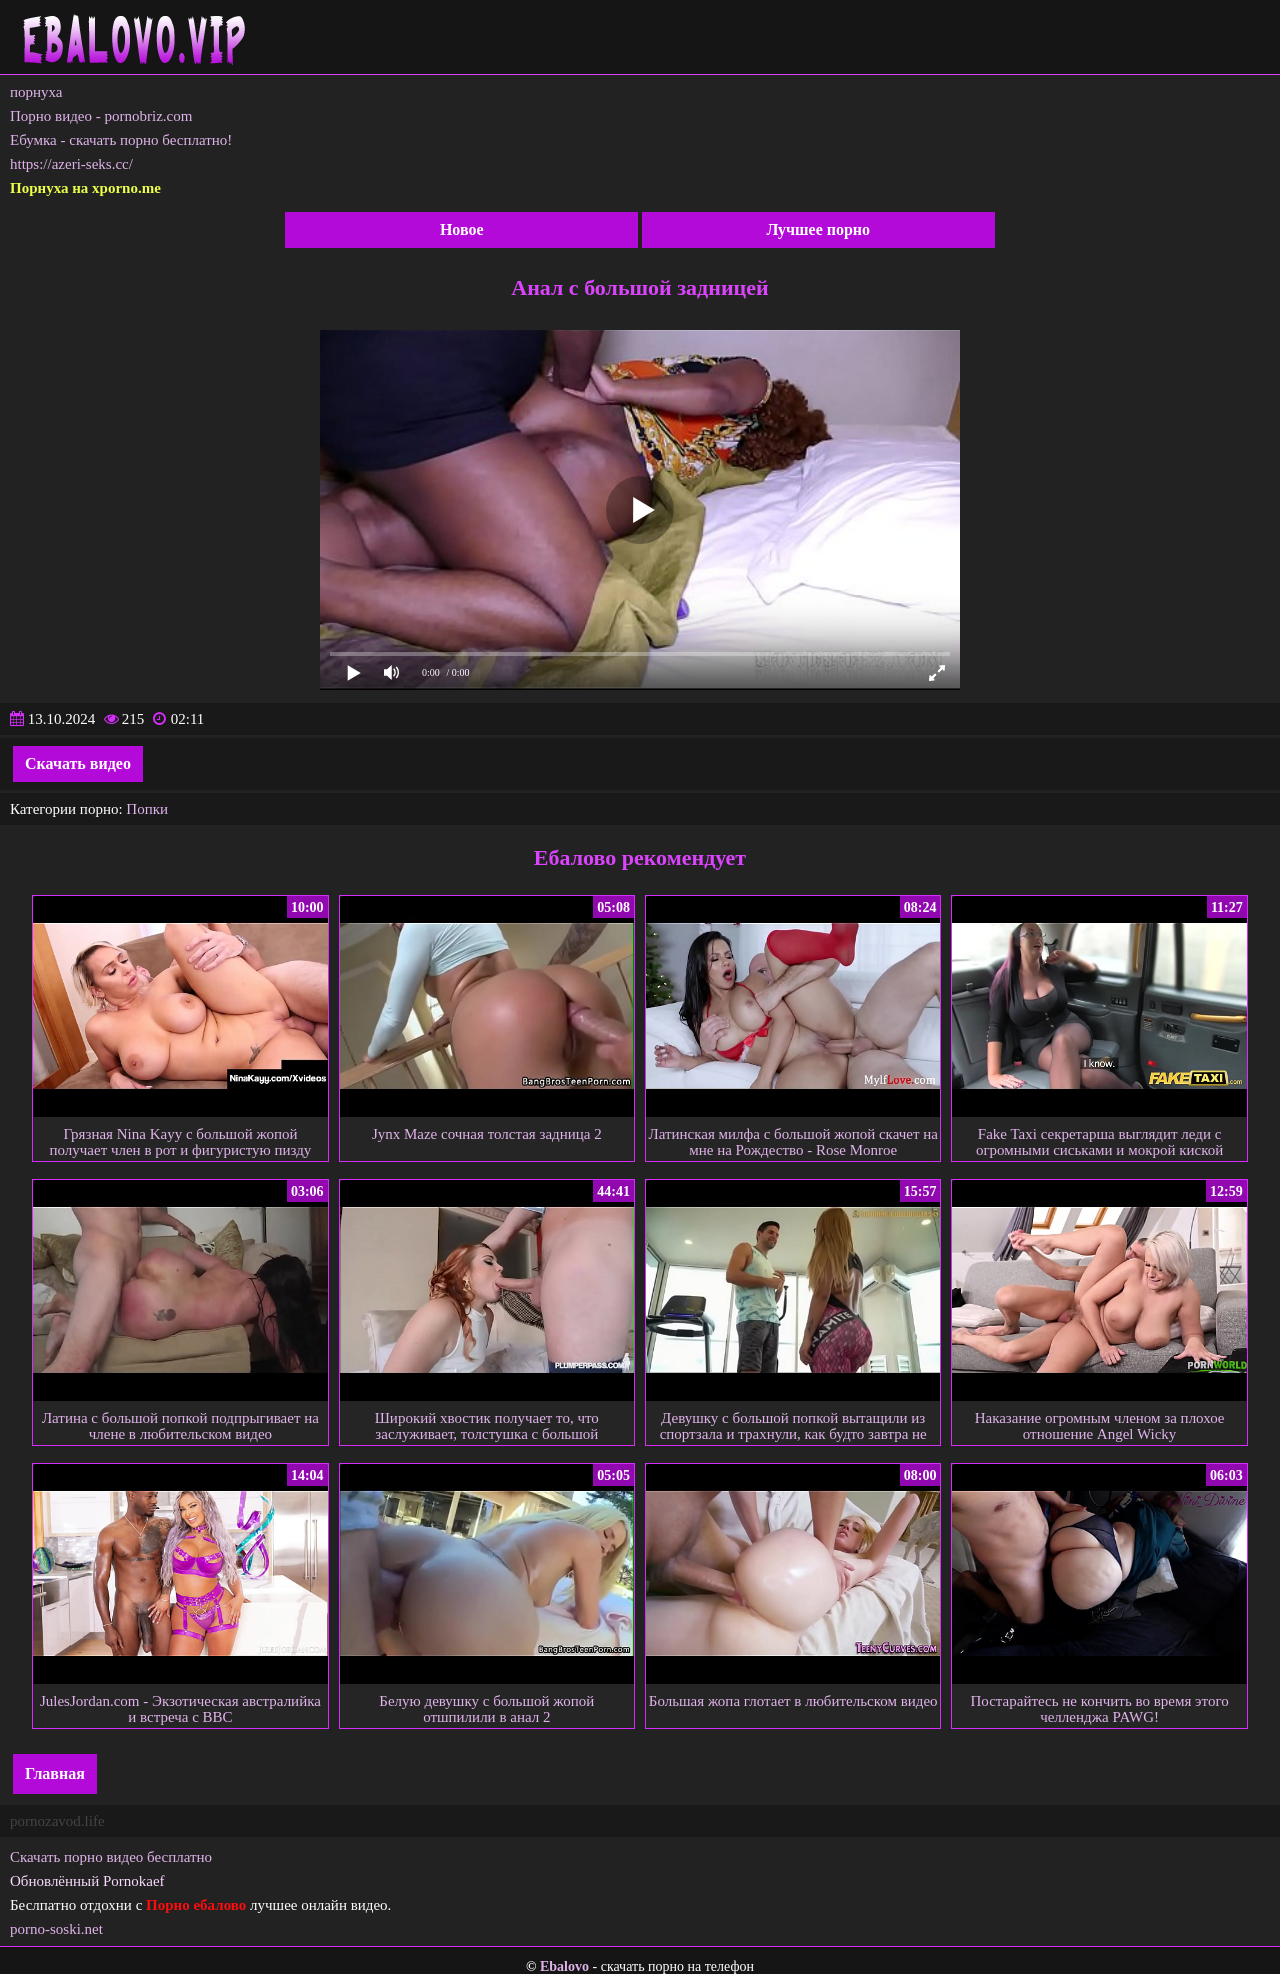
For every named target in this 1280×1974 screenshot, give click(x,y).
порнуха (36, 92)
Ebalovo (564, 1966)
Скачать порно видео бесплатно (111, 1857)
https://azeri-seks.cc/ (71, 164)
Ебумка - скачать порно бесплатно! (121, 140)
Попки (147, 809)
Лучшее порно (818, 229)
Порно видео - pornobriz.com (101, 116)
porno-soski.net (56, 1929)
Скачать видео (78, 763)
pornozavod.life (57, 1821)
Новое (462, 229)
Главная (55, 1773)
